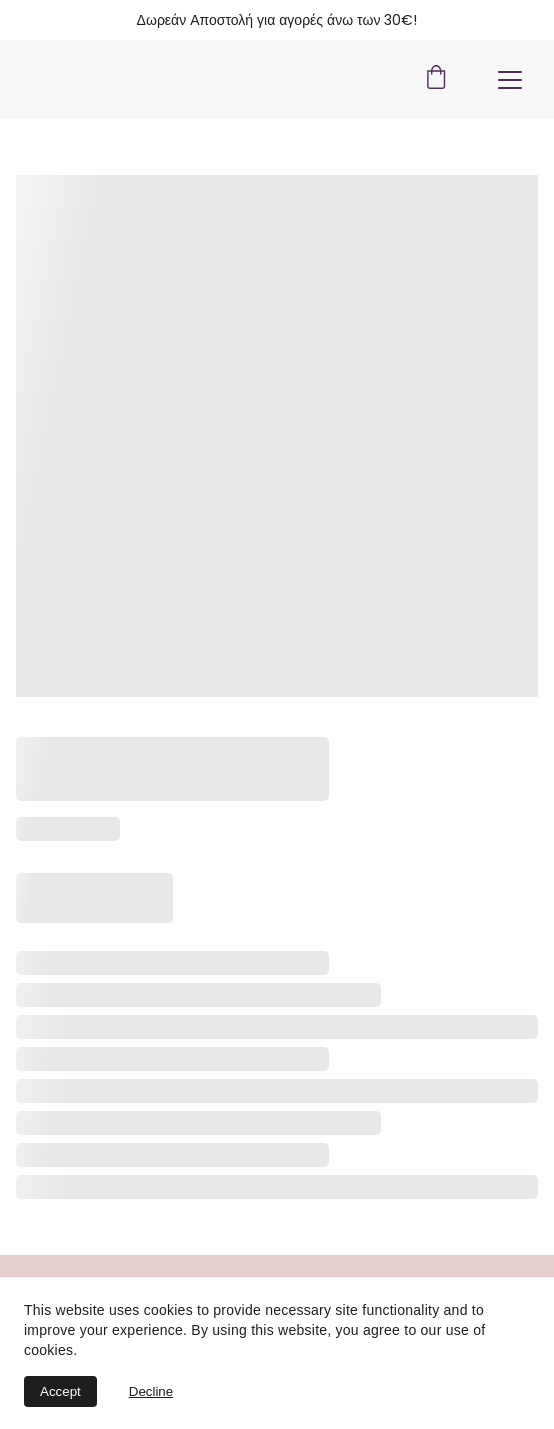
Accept (60, 1391)
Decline (151, 1391)
